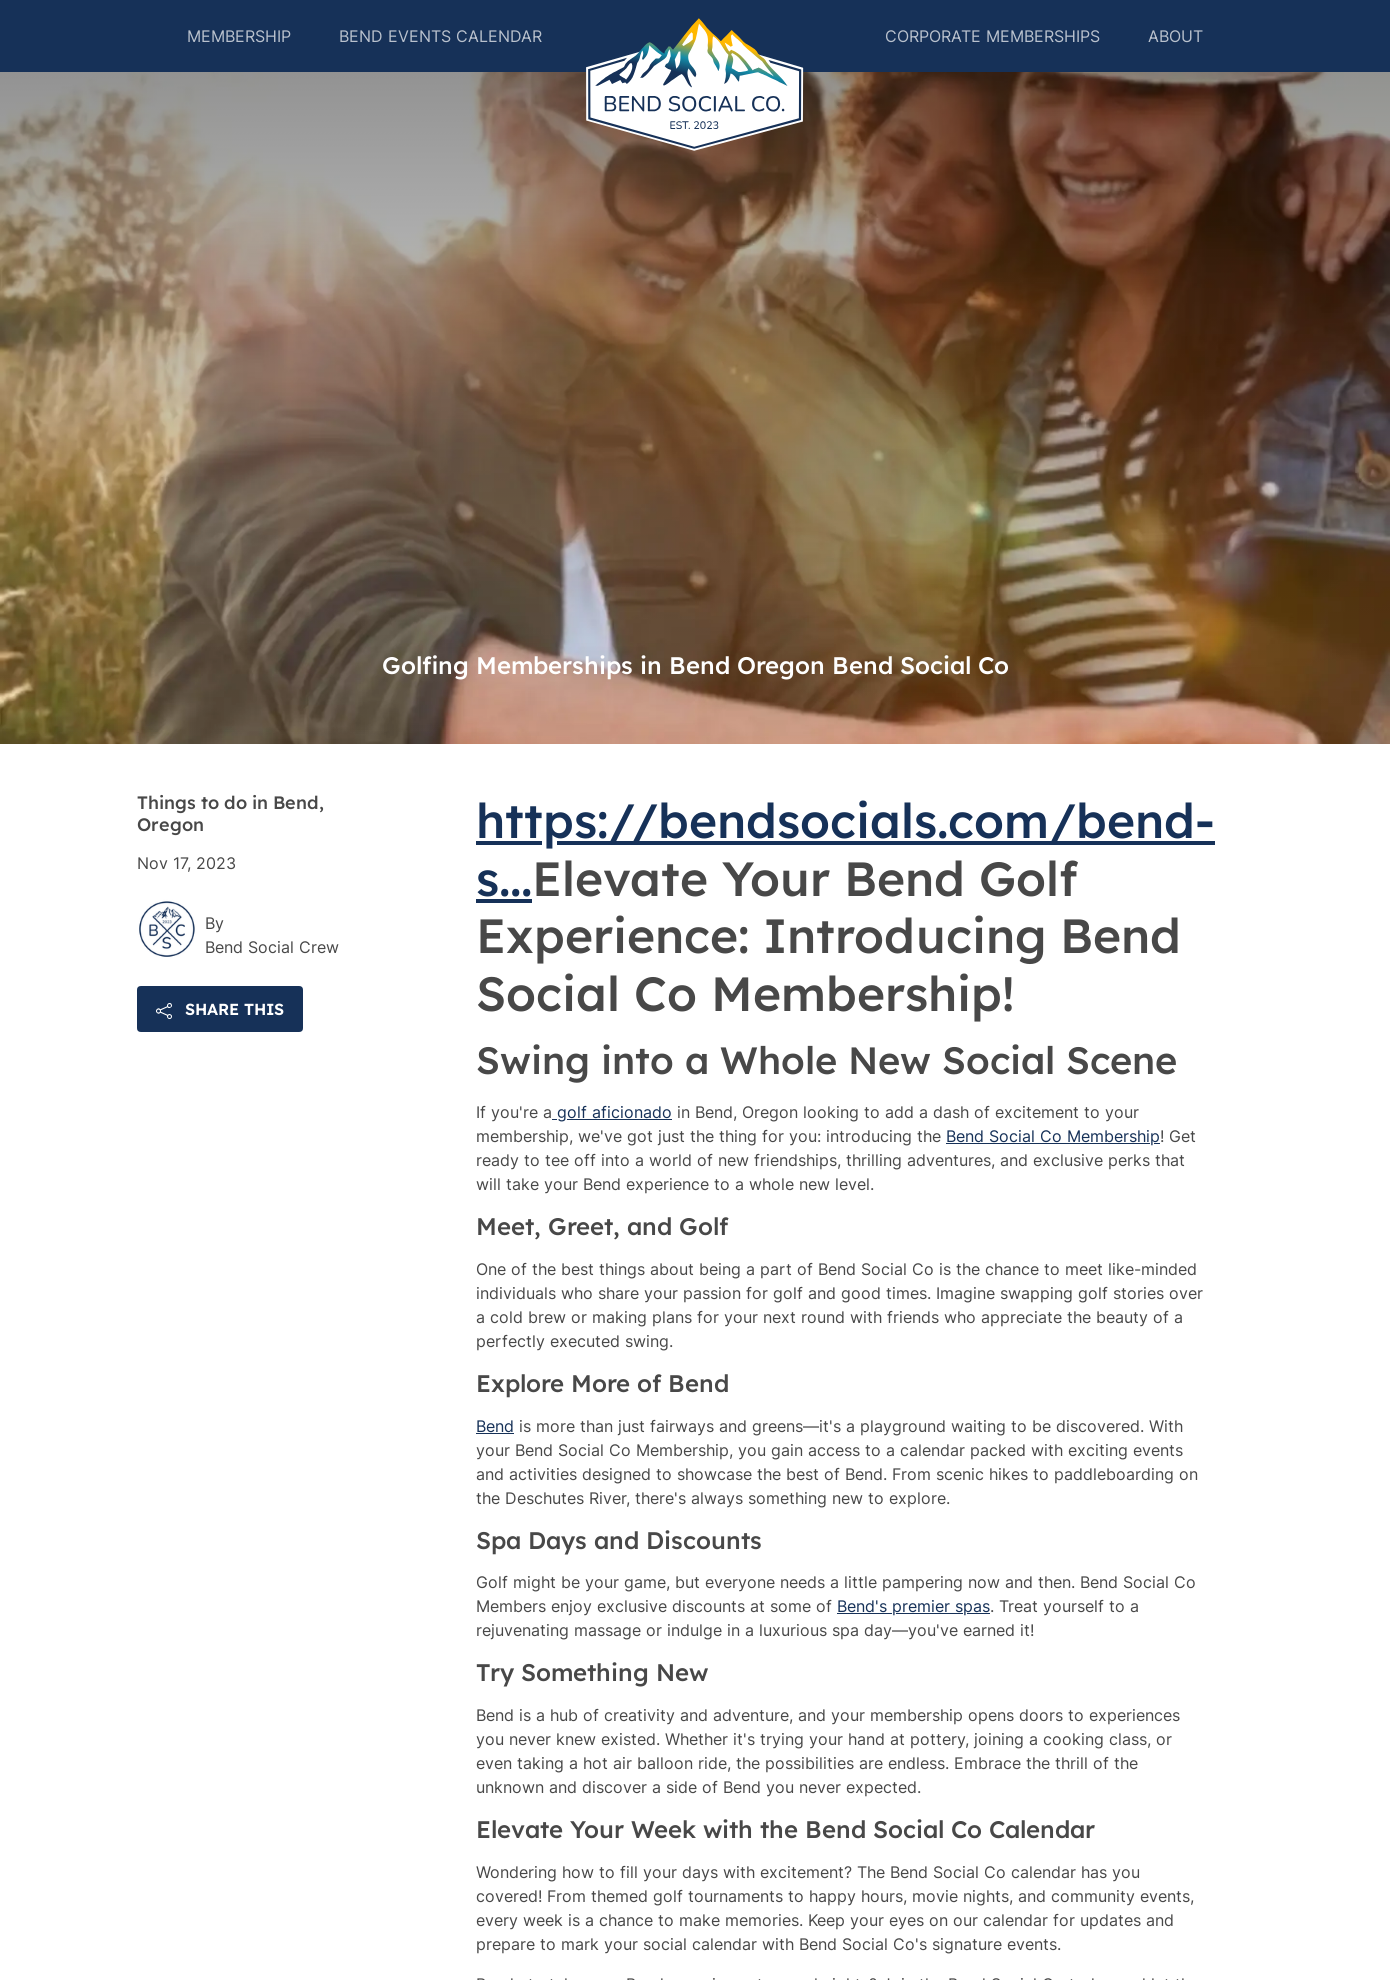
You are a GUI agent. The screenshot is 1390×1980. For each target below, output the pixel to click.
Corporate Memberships (998, 60)
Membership (233, 60)
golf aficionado (612, 1160)
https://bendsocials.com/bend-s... (845, 897)
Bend (495, 1474)
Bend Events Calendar (434, 60)
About (1181, 60)
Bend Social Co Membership (1053, 1184)
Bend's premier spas (913, 1654)
